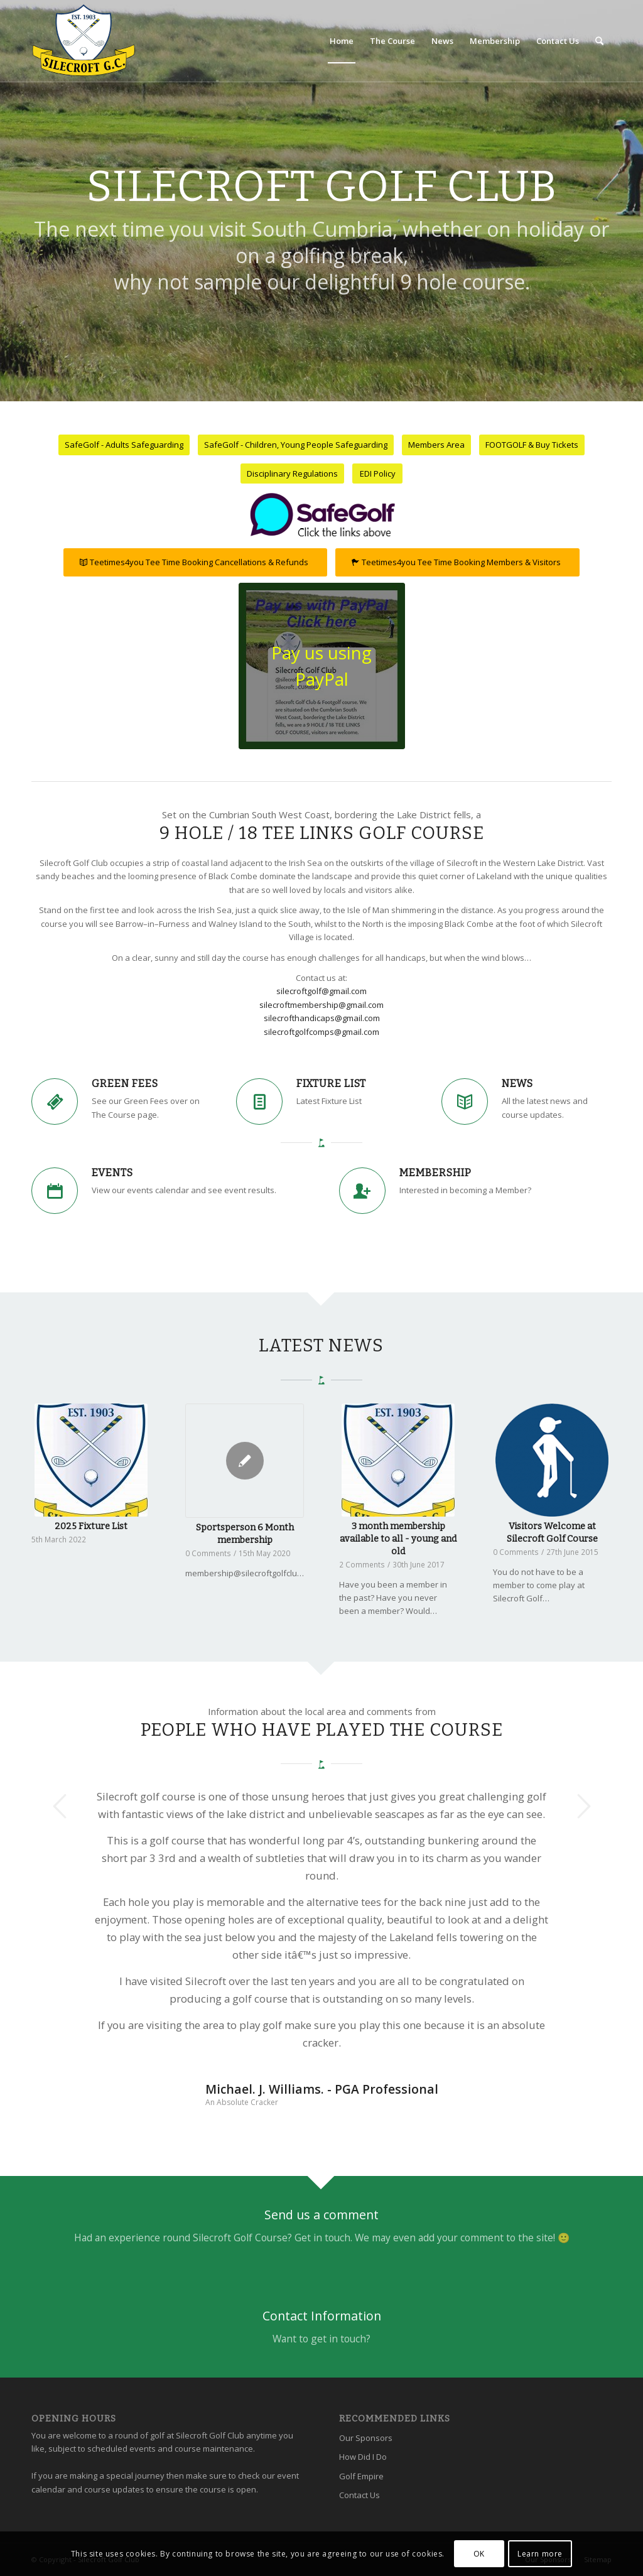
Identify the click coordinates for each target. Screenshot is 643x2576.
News (517, 1084)
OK (479, 2553)
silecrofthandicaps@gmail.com (322, 1018)
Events (112, 1173)
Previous (59, 1806)
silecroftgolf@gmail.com (321, 991)
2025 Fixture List (91, 1526)
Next (583, 1806)
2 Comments (362, 1564)
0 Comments (208, 1553)
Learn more (540, 2553)
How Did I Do (363, 2456)
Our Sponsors (365, 2437)
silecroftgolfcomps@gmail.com (321, 1031)
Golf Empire (361, 2476)
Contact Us (359, 2495)
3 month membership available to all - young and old (398, 1539)
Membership (435, 1173)
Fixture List (331, 1084)
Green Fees (125, 1084)
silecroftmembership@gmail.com (321, 1004)
